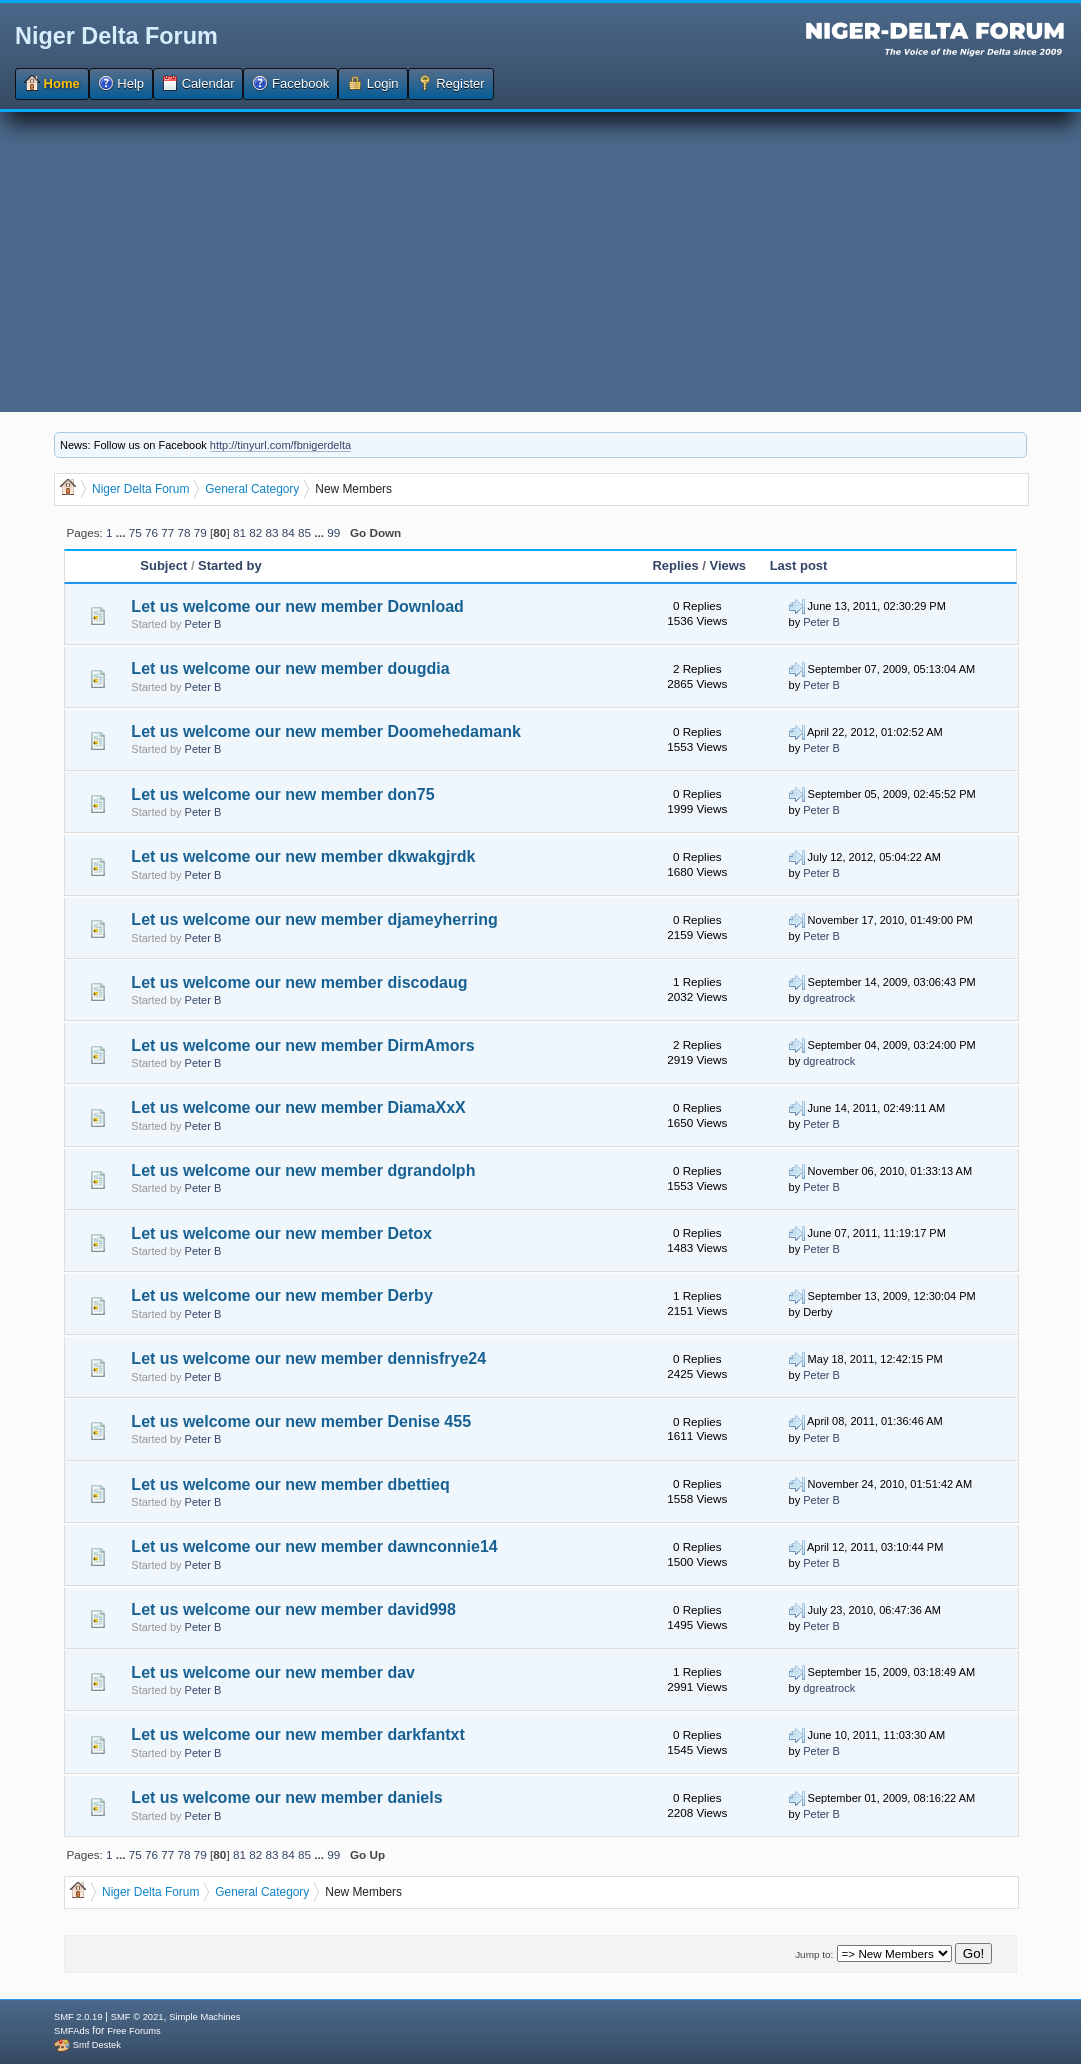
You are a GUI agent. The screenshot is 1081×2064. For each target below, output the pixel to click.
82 (255, 532)
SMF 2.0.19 (78, 2017)
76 (151, 532)
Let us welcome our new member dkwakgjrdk (303, 856)
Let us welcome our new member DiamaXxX (298, 1107)
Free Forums (133, 2031)
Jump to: (814, 1954)
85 (304, 532)
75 (135, 532)
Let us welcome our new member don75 (282, 794)
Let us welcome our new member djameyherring (314, 919)
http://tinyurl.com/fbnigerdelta (280, 445)
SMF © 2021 (137, 2017)
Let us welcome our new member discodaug (299, 982)
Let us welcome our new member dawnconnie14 (314, 1546)
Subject (165, 565)
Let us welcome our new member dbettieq (290, 1484)
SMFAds (71, 2031)
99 (333, 532)
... (122, 532)
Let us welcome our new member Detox (281, 1233)
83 (271, 532)
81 (239, 532)
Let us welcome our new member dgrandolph (303, 1170)
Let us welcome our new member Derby (281, 1295)
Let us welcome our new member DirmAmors (302, 1045)
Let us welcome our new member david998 (293, 1609)
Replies (675, 565)
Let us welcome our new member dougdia (290, 668)
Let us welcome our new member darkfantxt (297, 1734)
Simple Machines (204, 2017)
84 (288, 532)
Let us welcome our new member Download (297, 606)
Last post (799, 565)
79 (200, 532)
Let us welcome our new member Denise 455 (301, 1421)
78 (184, 532)
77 (167, 532)
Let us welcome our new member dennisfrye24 (308, 1358)
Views (727, 565)
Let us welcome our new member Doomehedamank (325, 731)
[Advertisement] (540, 262)
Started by (230, 565)
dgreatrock (829, 998)
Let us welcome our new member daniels (286, 1797)
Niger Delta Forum (116, 36)
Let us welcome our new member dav (273, 1672)
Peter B (203, 624)
